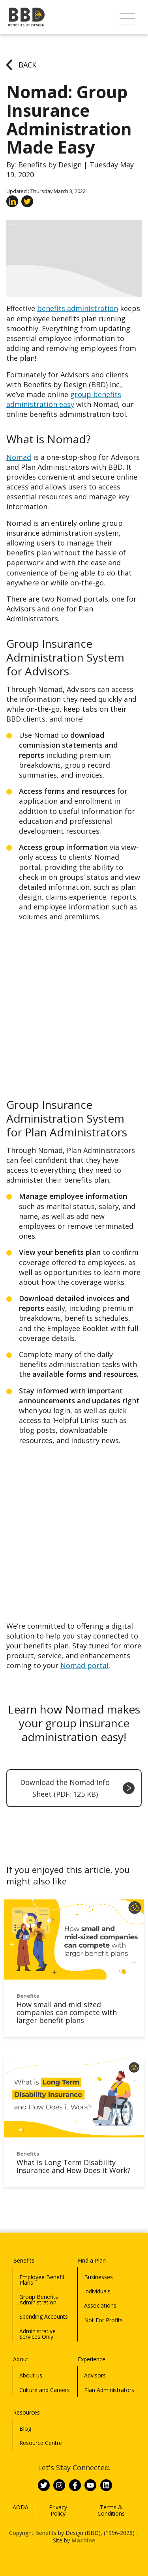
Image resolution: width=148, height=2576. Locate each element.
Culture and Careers (44, 2390)
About (20, 2359)
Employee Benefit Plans (42, 2279)
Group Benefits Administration (38, 2299)
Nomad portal (84, 1665)
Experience (91, 2359)
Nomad (18, 457)
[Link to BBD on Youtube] (90, 2485)
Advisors (95, 2375)
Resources (26, 2412)
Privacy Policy (58, 2510)
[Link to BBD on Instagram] (59, 2485)
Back (21, 65)
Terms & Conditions (111, 2510)
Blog (25, 2428)
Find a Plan (92, 2260)
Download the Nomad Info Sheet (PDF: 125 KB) (77, 1788)
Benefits (23, 2260)
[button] (127, 19)
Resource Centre (40, 2443)
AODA (20, 2507)
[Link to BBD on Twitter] (44, 2485)
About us (30, 2375)
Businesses (98, 2277)
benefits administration (77, 308)
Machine (83, 2540)
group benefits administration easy (63, 399)
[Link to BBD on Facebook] (75, 2485)
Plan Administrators (109, 2390)
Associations (100, 2305)
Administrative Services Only (37, 2333)
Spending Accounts (43, 2316)
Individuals (97, 2291)
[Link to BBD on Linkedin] (106, 2485)
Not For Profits (103, 2320)
